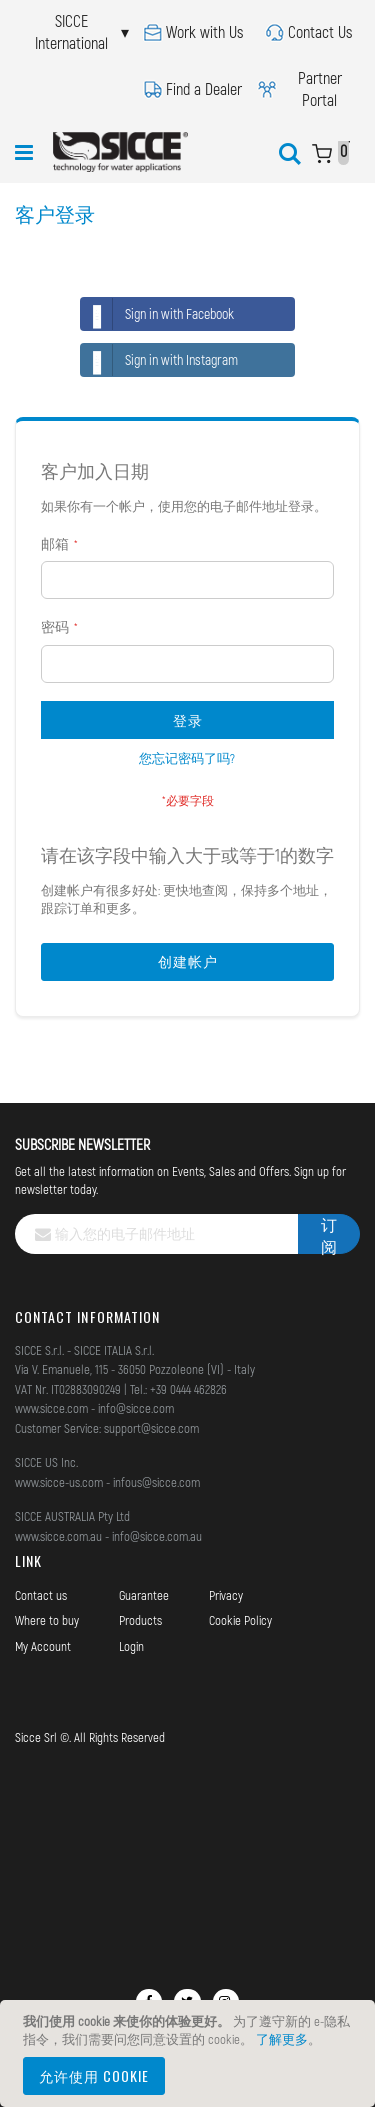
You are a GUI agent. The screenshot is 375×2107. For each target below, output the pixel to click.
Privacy (226, 1595)
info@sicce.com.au (157, 1536)
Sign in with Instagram (159, 360)
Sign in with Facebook (157, 314)
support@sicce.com (151, 1428)
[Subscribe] (329, 1234)
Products (140, 1620)
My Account (43, 1646)
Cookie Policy (240, 1620)
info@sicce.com (136, 1408)
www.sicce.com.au (58, 1536)
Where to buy (47, 1620)
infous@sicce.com (156, 1482)
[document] (190, 2053)
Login (131, 1646)
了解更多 (282, 2039)
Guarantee (144, 1595)
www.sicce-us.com (59, 1482)
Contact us (41, 1595)
